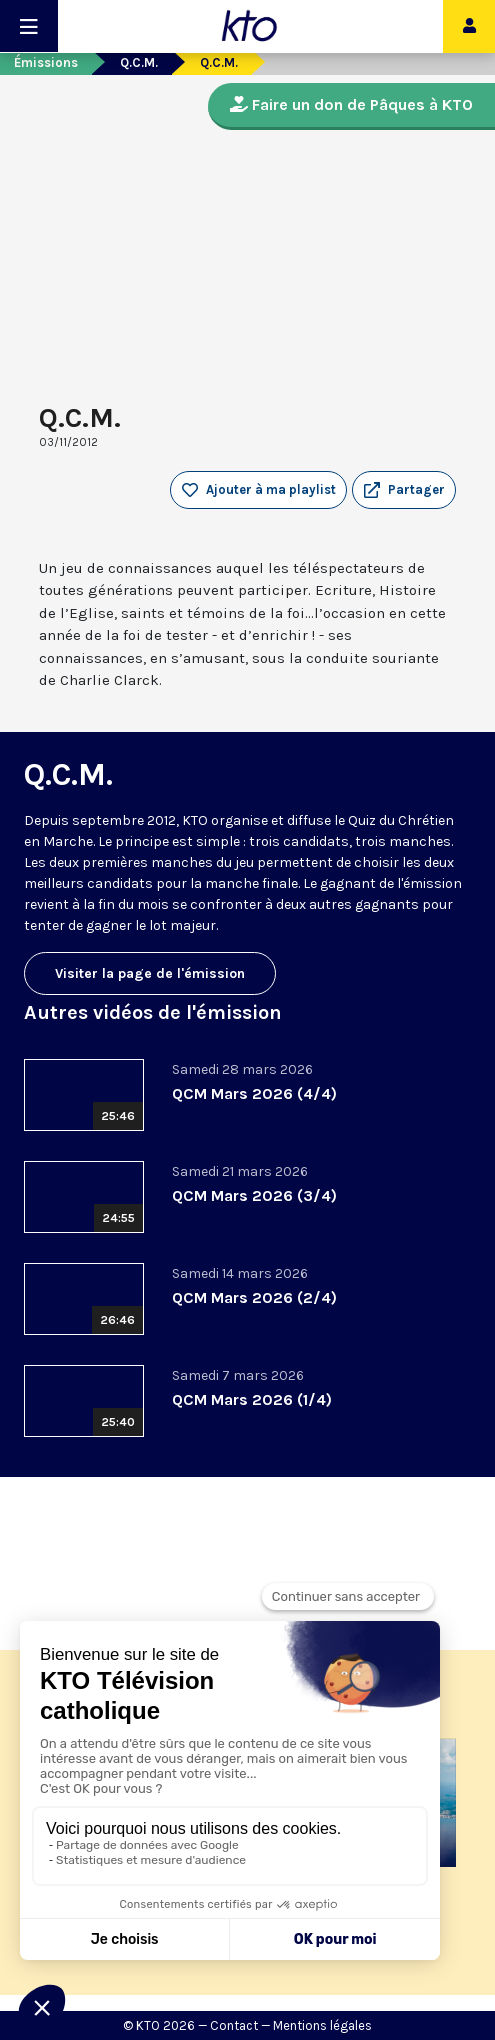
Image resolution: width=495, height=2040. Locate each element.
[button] (404, 490)
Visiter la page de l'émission (150, 973)
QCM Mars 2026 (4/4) (254, 1093)
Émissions (46, 62)
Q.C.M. (139, 62)
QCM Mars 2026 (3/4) (254, 1195)
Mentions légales (322, 2025)
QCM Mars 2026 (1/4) (252, 1399)
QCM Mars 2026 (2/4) (254, 1297)
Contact (234, 2025)
